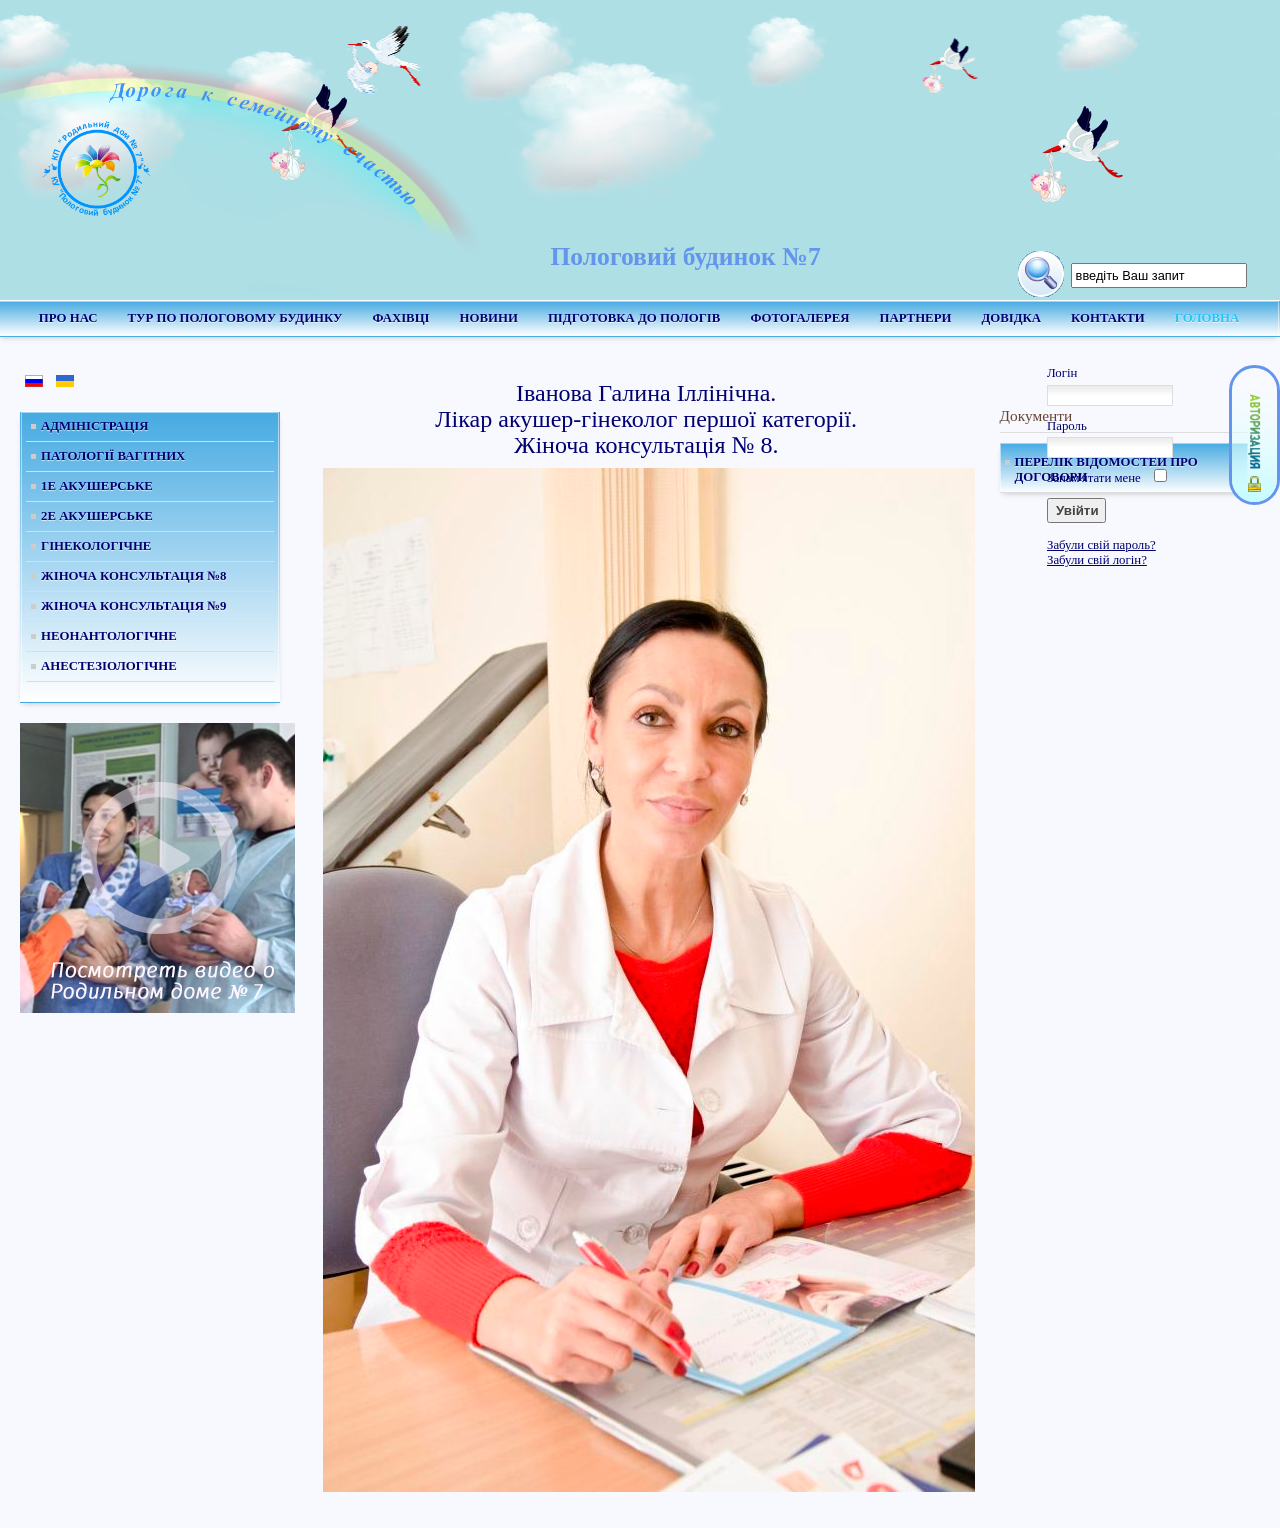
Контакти (1108, 318)
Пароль (1067, 426)
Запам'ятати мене (1094, 478)
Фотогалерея (799, 318)
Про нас (68, 318)
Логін (1062, 373)
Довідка (1011, 318)
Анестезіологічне (109, 666)
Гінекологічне (96, 546)
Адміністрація (94, 426)
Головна (1207, 318)
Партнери (915, 318)
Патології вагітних (113, 456)
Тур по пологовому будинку (234, 318)
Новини (489, 318)
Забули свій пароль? (1101, 545)
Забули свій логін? (1097, 560)
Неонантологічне (109, 636)
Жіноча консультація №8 (134, 576)
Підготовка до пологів (634, 318)
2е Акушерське (97, 516)
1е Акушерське (97, 486)
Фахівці (400, 318)
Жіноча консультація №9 (134, 606)
